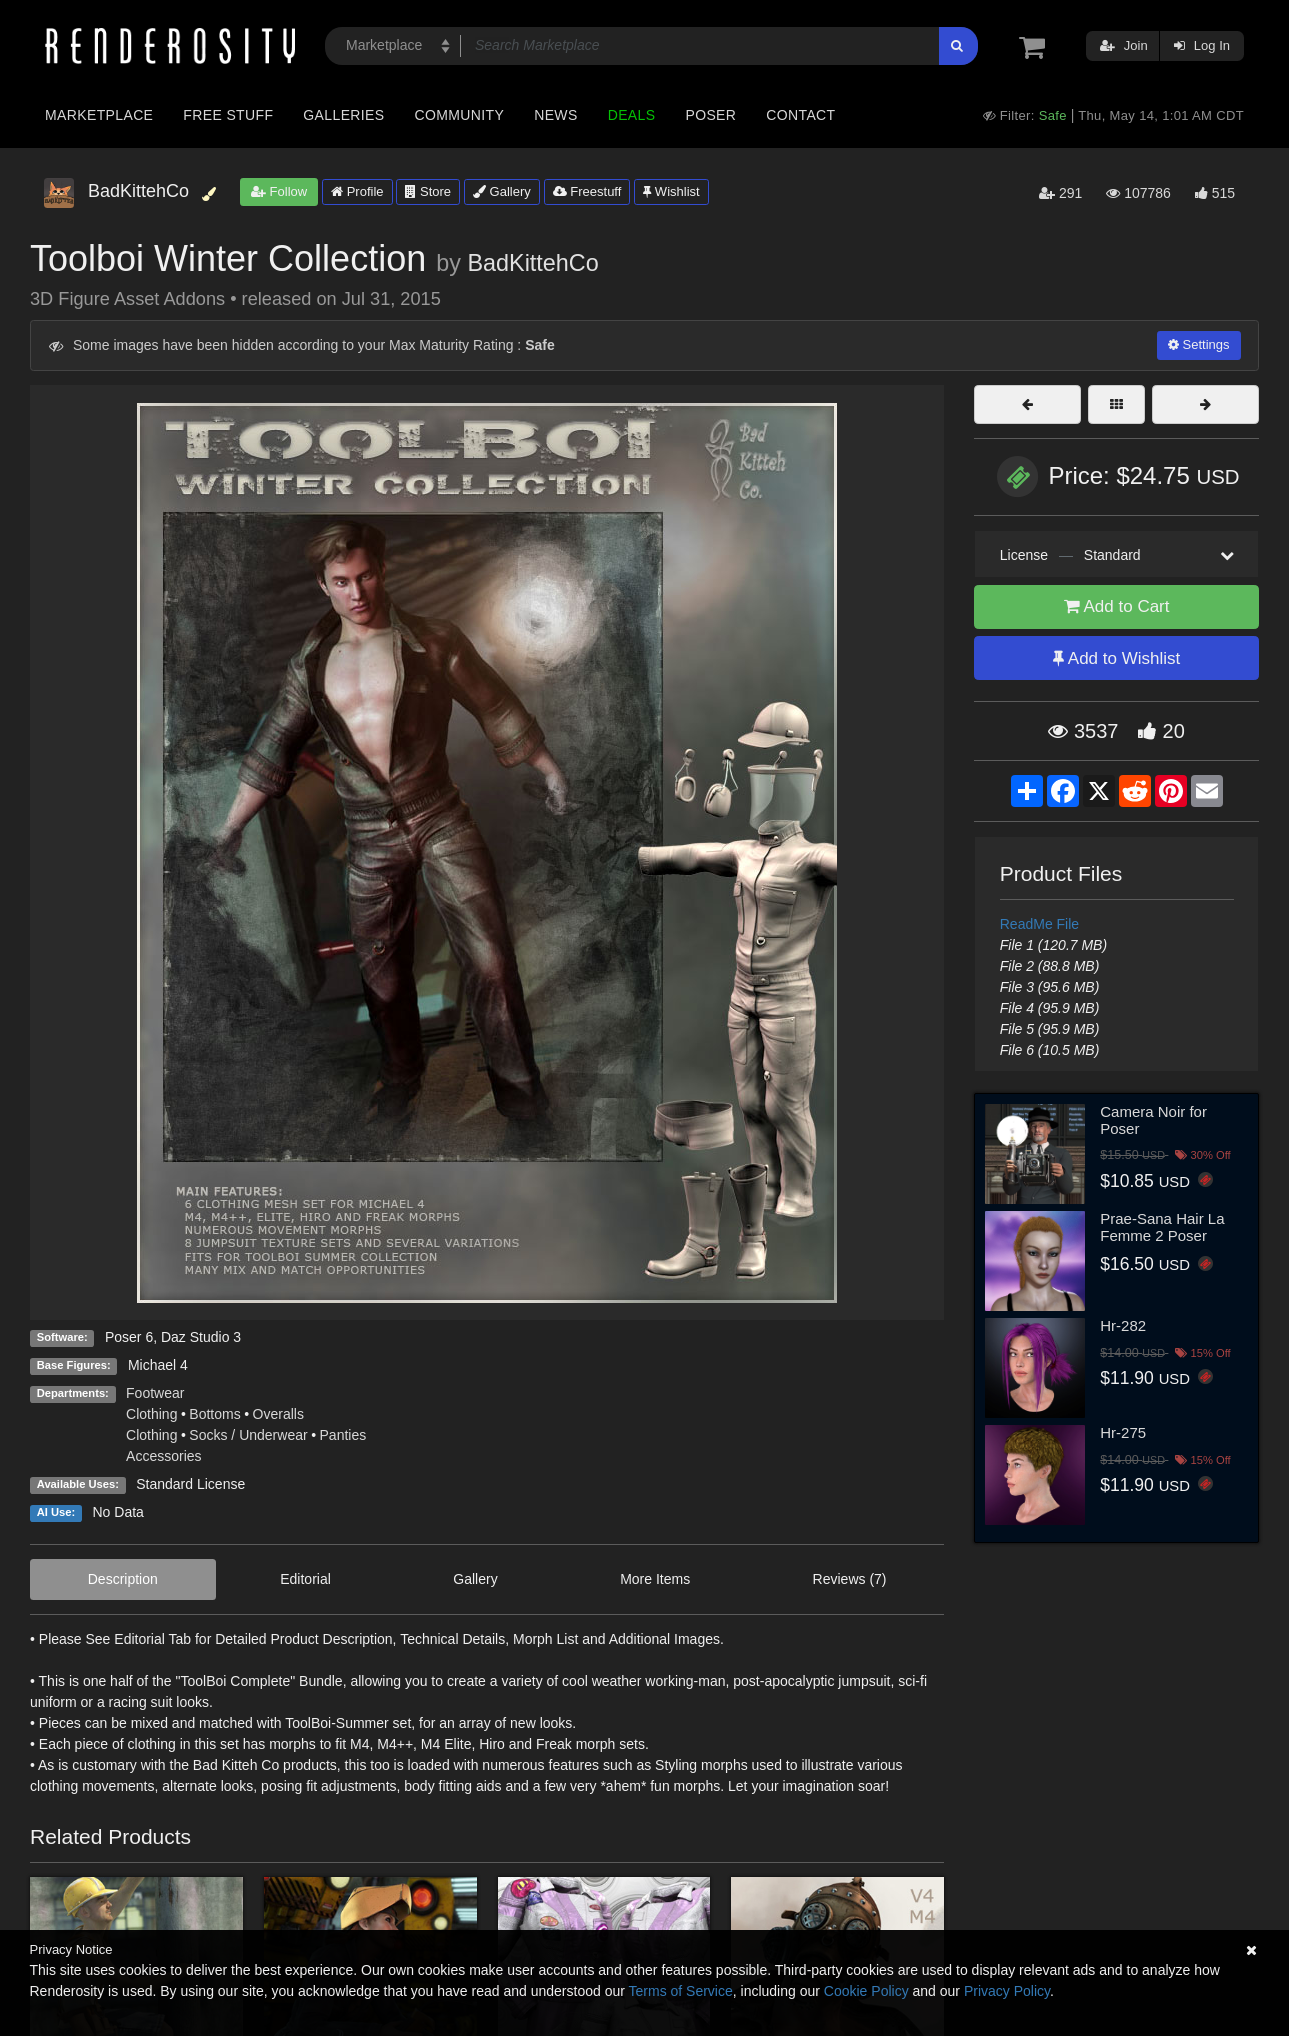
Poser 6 (129, 1337)
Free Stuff (228, 115)
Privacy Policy (1007, 1991)
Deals (632, 115)
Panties (343, 1435)
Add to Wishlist (1116, 658)
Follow (279, 191)
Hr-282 (1123, 1325)
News (555, 115)
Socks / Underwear (248, 1435)
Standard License (190, 1484)
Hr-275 (1123, 1432)
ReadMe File (1039, 924)
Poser (710, 115)
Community (460, 115)
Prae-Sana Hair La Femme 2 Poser (1162, 1227)
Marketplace (99, 115)
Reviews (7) (850, 1579)
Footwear (155, 1393)
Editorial (305, 1579)
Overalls (278, 1414)
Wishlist (671, 191)
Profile (357, 191)
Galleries (343, 115)
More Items (655, 1579)
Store (428, 191)
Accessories (163, 1456)
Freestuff (587, 191)
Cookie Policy (866, 1991)
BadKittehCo (532, 263)
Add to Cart (1117, 606)
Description (123, 1579)
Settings (1199, 344)
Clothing (151, 1414)
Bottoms (214, 1414)
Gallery (502, 191)
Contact (800, 115)
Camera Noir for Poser (1153, 1120)
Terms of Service (681, 1991)
